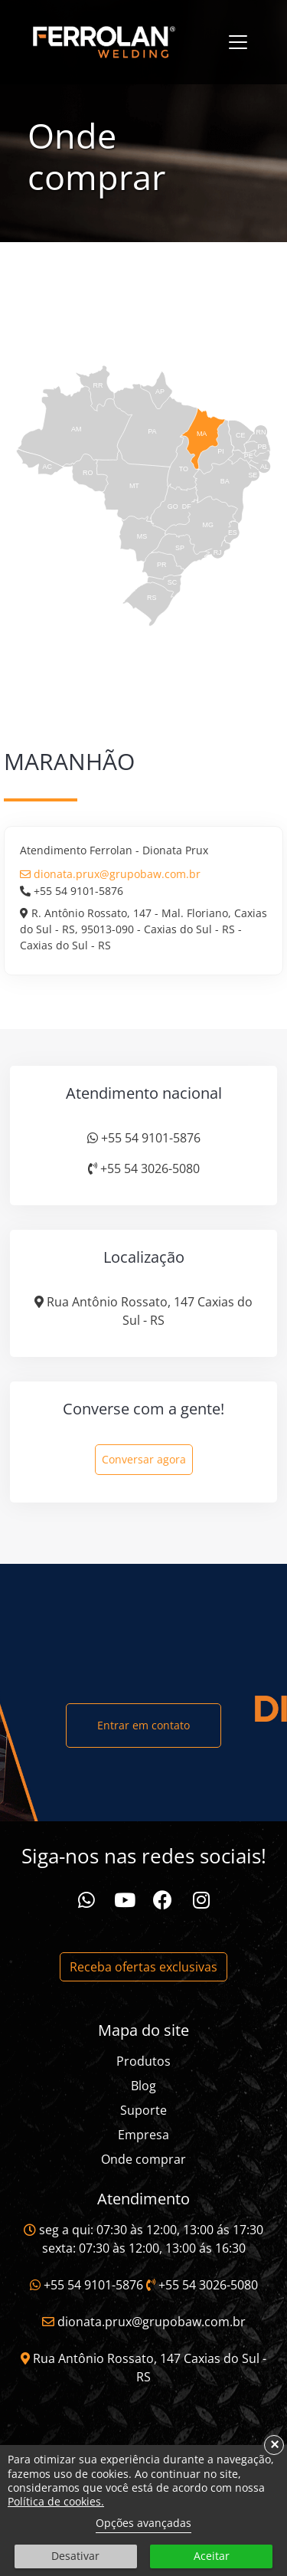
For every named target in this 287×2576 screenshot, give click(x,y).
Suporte (143, 2110)
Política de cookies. (56, 2501)
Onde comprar (143, 2159)
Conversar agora (144, 1459)
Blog (143, 2085)
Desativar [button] (75, 2555)
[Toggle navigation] (238, 42)
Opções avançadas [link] (143, 2522)
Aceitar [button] (212, 2555)
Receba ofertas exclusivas (143, 1966)
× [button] (274, 2445)
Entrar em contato (143, 1725)
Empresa (143, 2134)
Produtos (143, 2061)
